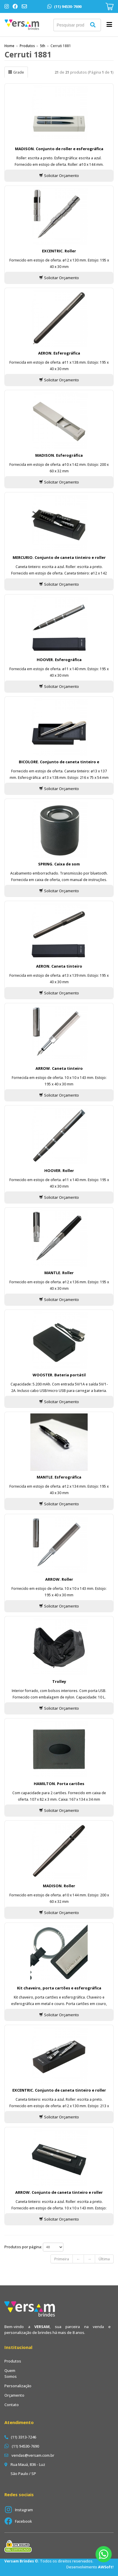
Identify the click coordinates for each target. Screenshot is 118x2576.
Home (9, 45)
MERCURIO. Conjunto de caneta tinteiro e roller (59, 557)
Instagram (24, 2509)
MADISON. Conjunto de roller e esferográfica (59, 148)
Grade (16, 72)
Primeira (61, 2259)
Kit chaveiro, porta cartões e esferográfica (59, 1988)
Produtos (27, 45)
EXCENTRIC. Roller (59, 251)
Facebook (23, 2521)
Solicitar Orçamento (59, 175)
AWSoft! (106, 2567)
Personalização (17, 2385)
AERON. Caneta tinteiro (59, 966)
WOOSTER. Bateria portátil (59, 1375)
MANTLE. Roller (59, 1272)
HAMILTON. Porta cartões (59, 1783)
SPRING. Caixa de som (59, 864)
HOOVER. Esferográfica (59, 659)
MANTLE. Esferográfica (59, 1477)
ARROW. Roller (59, 1579)
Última (104, 2259)
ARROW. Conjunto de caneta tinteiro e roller (59, 2192)
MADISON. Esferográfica (59, 455)
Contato (11, 2404)
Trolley (59, 1681)
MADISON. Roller (59, 1885)
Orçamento (14, 2395)
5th (42, 45)
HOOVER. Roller (59, 1170)
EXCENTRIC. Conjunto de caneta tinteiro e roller (59, 2090)
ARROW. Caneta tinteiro (59, 1068)
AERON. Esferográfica (59, 353)
